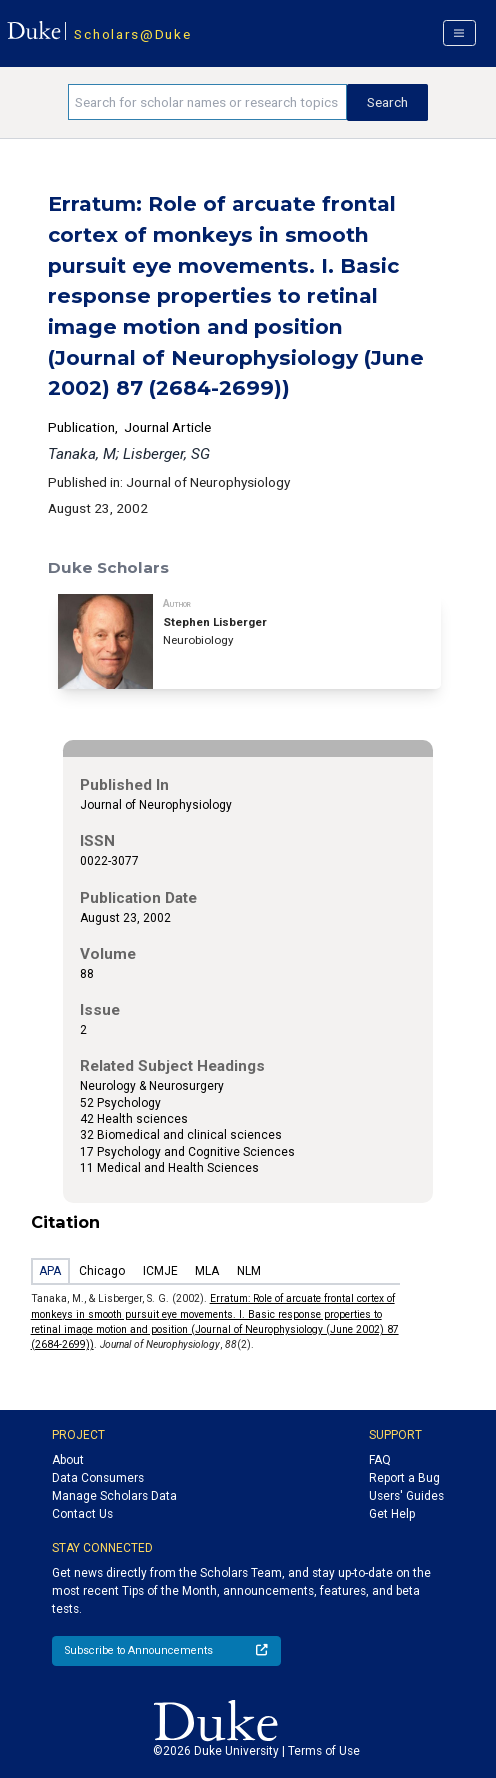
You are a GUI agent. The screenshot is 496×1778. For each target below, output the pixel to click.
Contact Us (82, 1514)
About (68, 1460)
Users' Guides (406, 1496)
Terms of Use (324, 1751)
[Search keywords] (207, 102)
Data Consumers (98, 1478)
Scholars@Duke (132, 34)
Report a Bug (404, 1478)
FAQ (380, 1460)
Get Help (392, 1514)
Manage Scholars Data (114, 1496)
